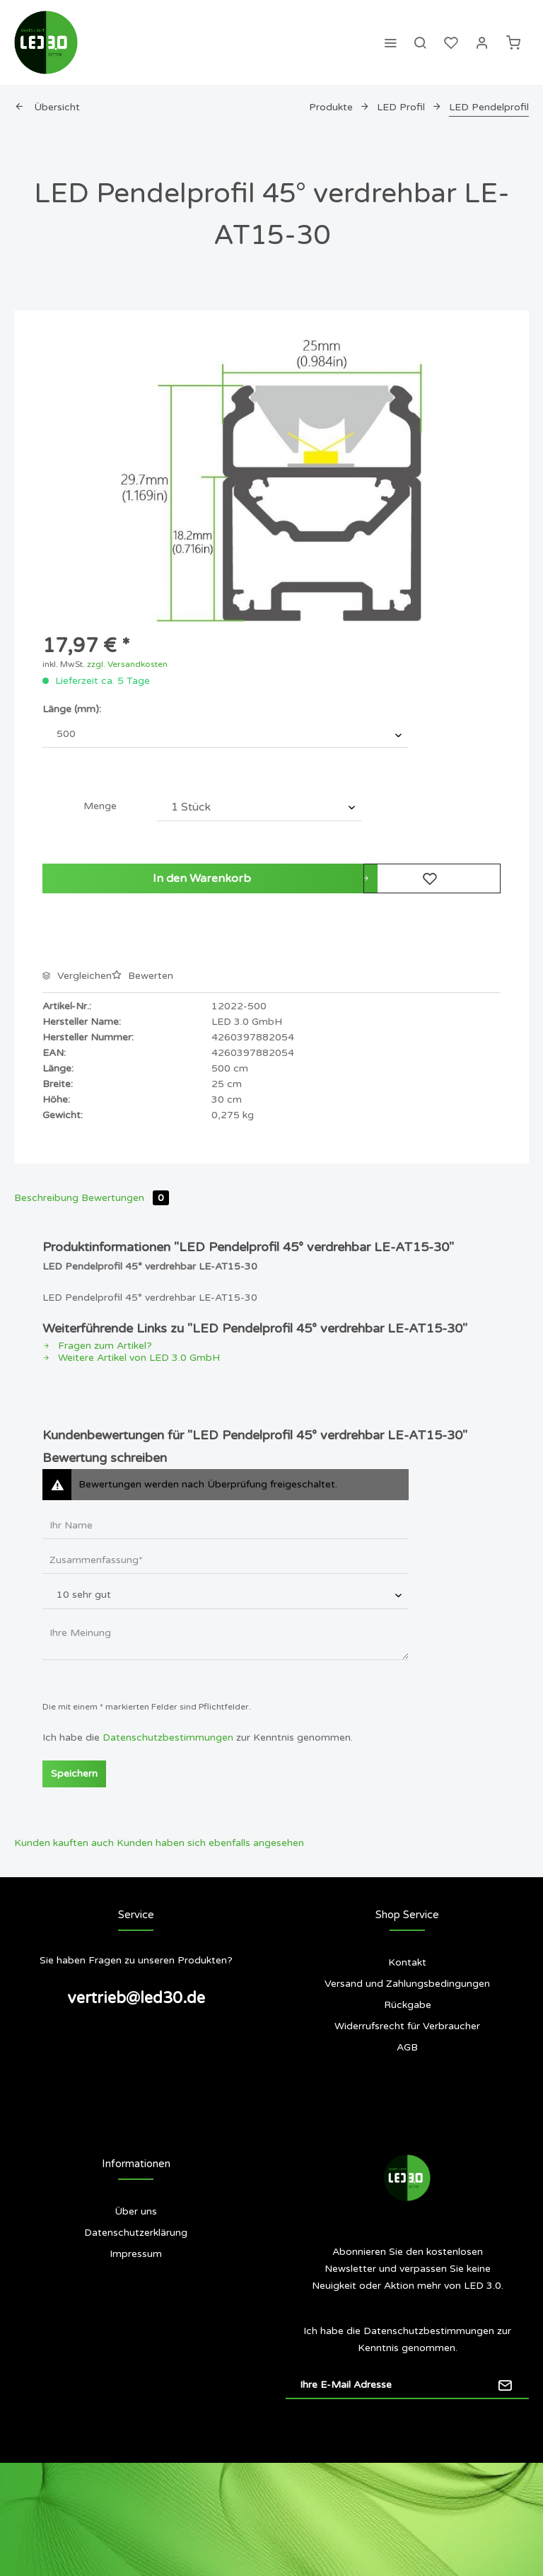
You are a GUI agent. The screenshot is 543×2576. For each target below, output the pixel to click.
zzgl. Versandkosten (127, 664)
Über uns (136, 2211)
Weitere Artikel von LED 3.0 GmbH (131, 1358)
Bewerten (142, 976)
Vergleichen (77, 976)
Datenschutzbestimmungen (168, 1737)
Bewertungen (125, 1198)
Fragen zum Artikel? (97, 1346)
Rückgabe (407, 2005)
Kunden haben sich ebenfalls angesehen (210, 1843)
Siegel (136, 2310)
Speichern (74, 1774)
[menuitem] (390, 42)
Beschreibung (46, 1198)
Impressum (136, 2254)
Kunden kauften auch (64, 1843)
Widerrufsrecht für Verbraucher (407, 2026)
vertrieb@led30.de (136, 1998)
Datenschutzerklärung (135, 2233)
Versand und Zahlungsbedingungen (407, 1984)
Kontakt (407, 1962)
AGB (407, 2047)
